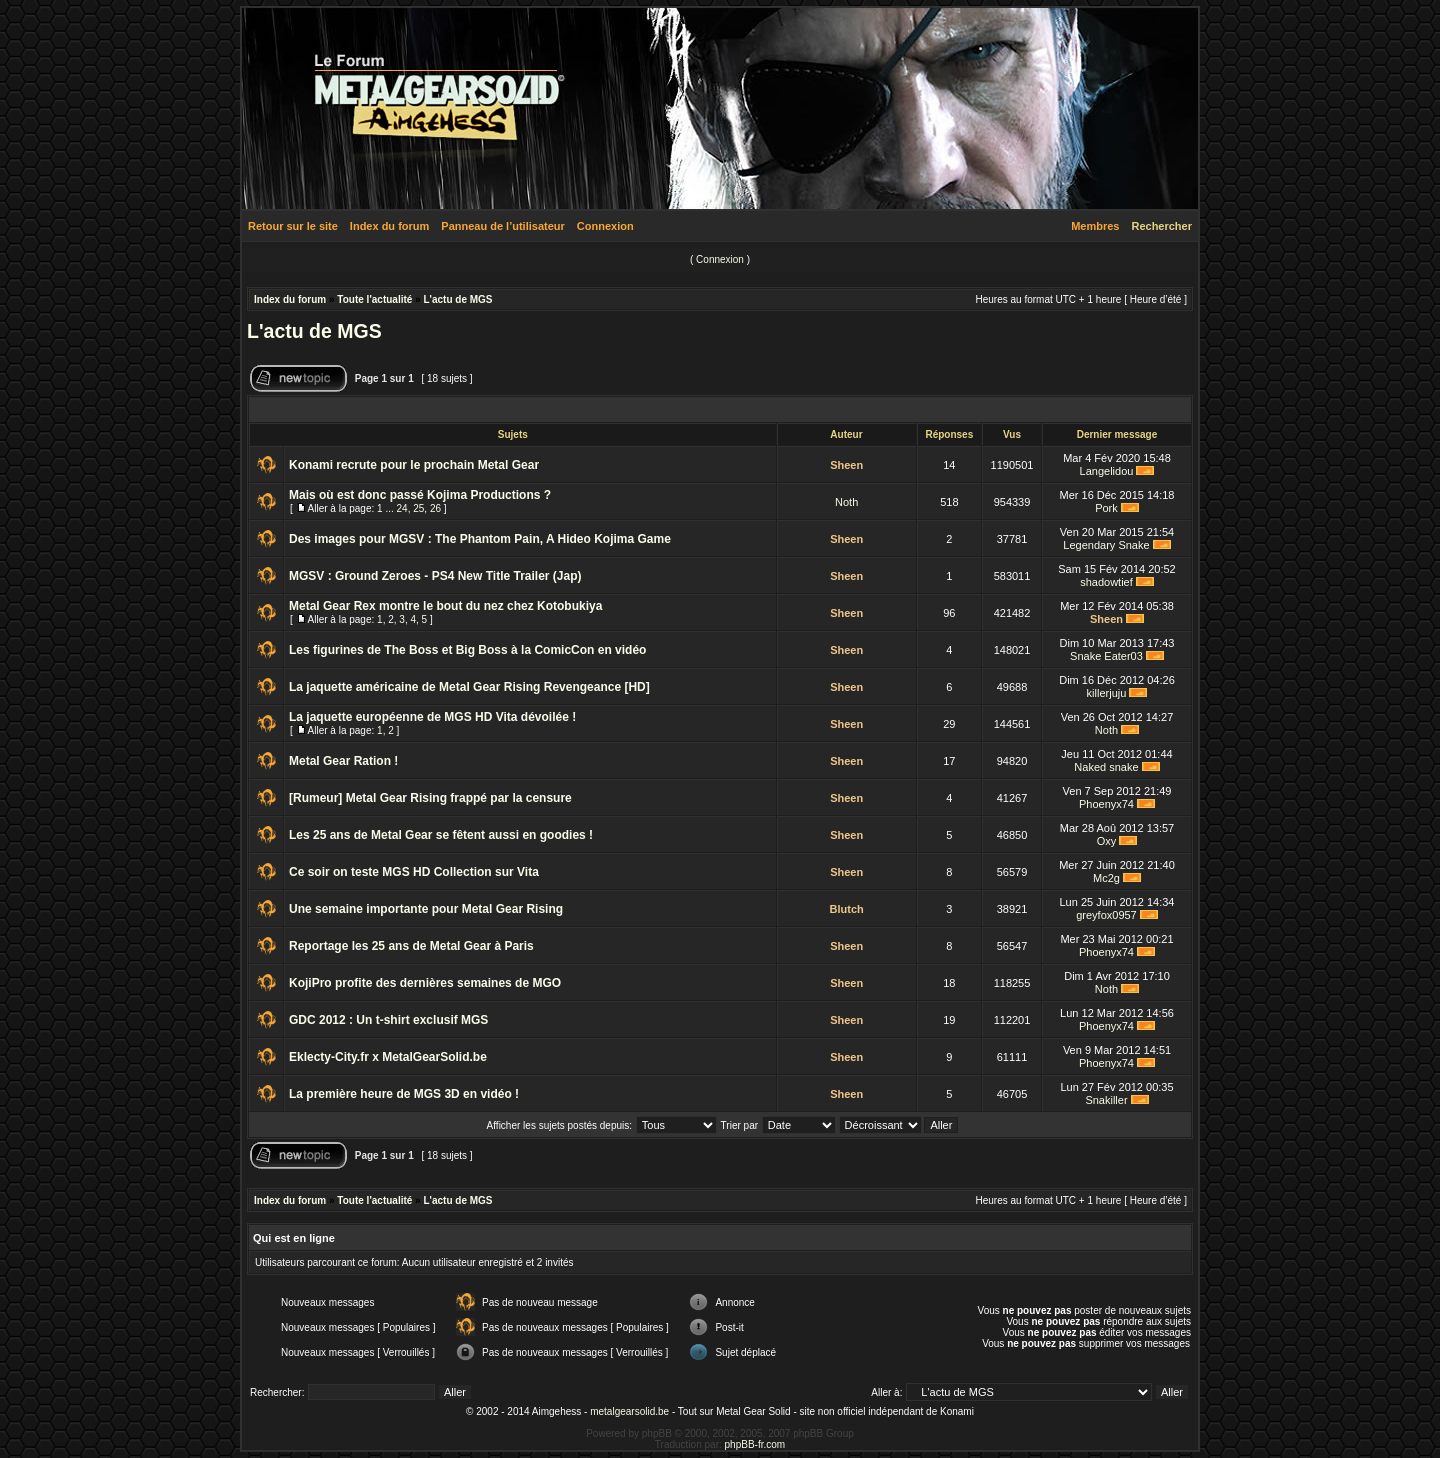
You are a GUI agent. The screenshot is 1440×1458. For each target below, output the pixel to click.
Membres (1095, 226)
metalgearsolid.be (629, 1411)
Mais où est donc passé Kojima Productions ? (420, 495)
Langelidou (1107, 471)
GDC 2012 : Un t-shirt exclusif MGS (388, 1020)
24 (402, 508)
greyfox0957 (1106, 915)
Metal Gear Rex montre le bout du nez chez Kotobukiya (445, 606)
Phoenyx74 (1106, 804)
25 (418, 508)
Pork (1106, 508)
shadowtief (1106, 582)
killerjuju (1107, 693)
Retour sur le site (293, 226)
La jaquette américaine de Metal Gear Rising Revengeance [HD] (469, 687)
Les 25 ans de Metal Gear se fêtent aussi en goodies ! (441, 835)
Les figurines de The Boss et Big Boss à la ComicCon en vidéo (467, 650)
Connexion (605, 226)
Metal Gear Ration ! (343, 761)
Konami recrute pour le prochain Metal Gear (414, 465)
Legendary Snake (1106, 545)
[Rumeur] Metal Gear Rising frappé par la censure (430, 798)
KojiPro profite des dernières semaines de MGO (425, 983)
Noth (846, 502)
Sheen (846, 465)
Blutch (847, 909)
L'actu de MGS (457, 299)
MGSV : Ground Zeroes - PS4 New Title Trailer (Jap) (435, 576)
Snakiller (1106, 1100)
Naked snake (1106, 767)
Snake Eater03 (1106, 656)
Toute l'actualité (374, 299)
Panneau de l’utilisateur (502, 226)
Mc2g (1106, 878)
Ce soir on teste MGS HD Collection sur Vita (414, 872)
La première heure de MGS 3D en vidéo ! (404, 1094)
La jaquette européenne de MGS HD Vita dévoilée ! (432, 717)
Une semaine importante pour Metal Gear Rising (426, 909)
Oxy (1107, 841)
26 (435, 508)
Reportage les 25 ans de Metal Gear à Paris (411, 946)
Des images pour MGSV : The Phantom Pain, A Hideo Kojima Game (480, 539)
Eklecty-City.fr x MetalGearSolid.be (388, 1057)
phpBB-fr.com (755, 1444)
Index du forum (389, 226)
